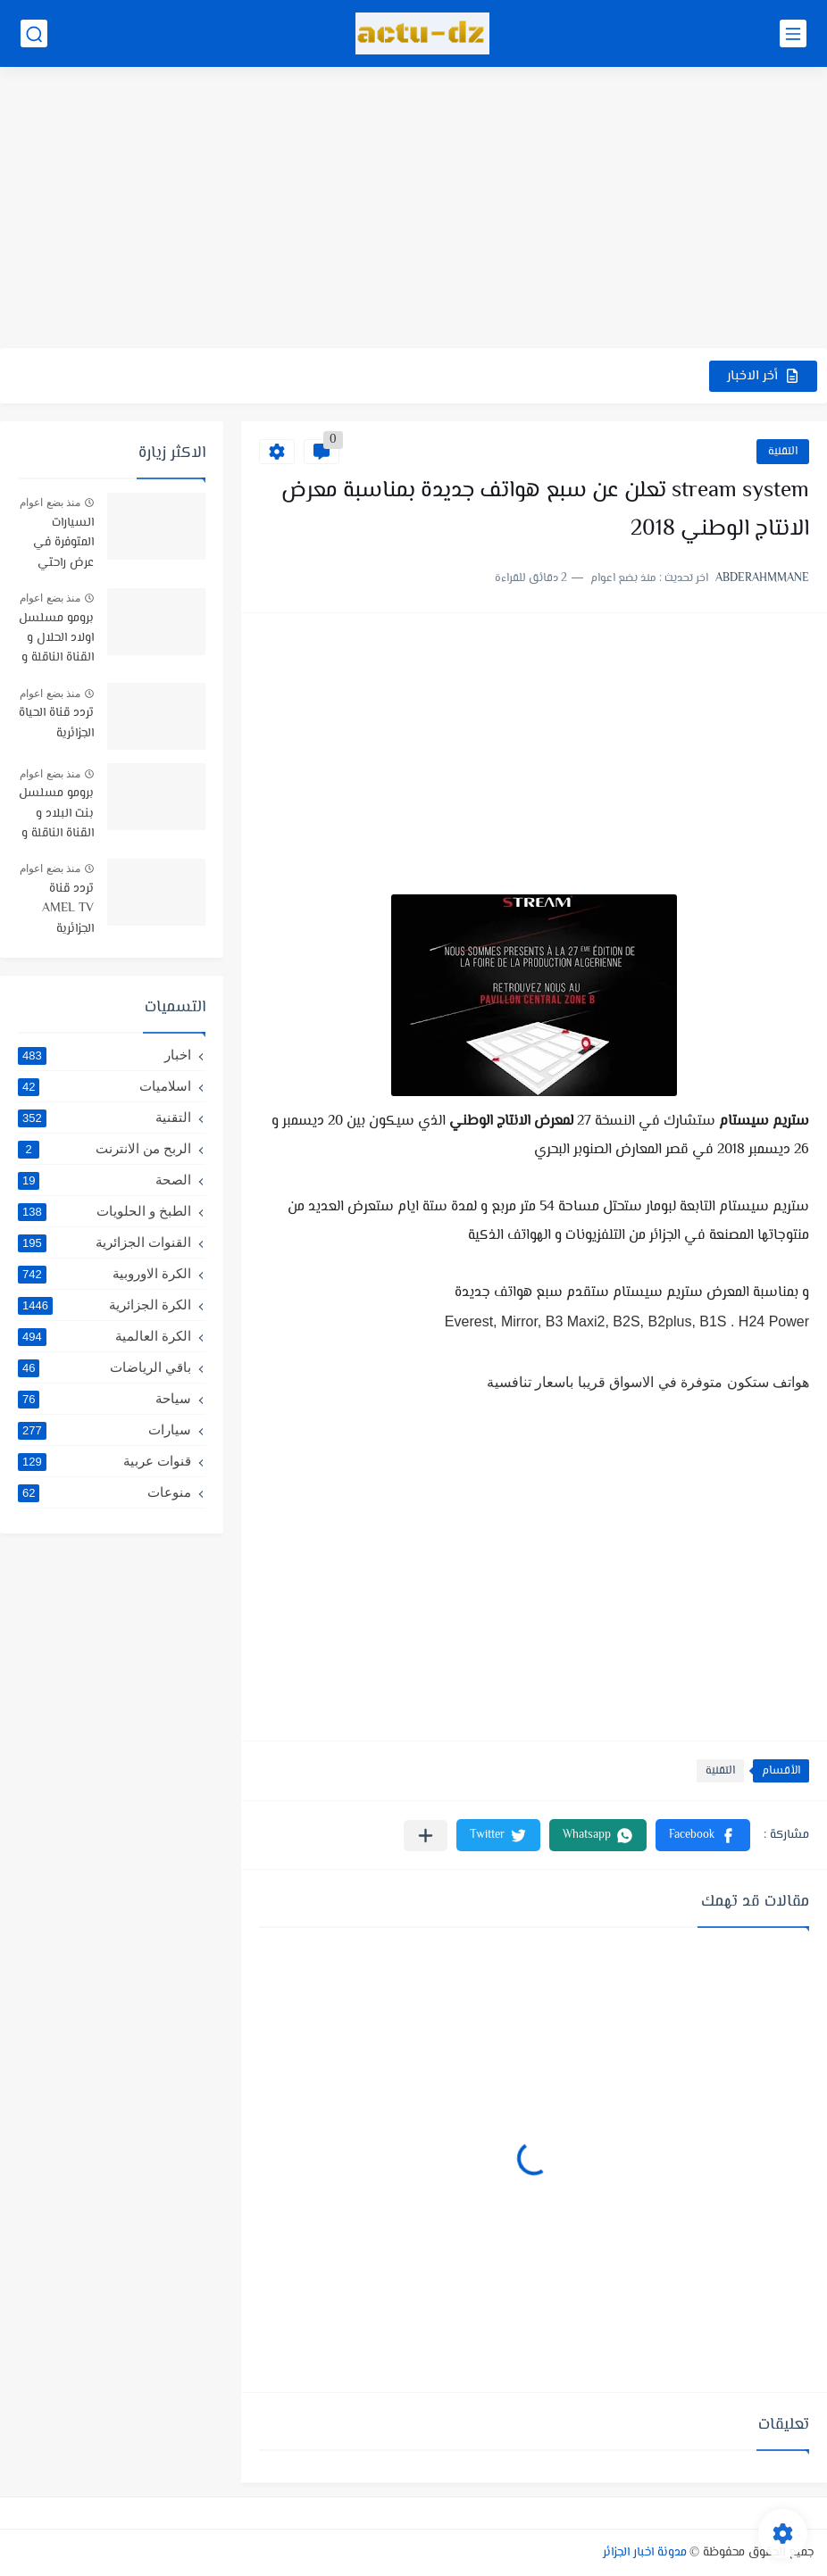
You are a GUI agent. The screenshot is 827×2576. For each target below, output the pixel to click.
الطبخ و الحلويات (104, 1211)
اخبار (104, 1055)
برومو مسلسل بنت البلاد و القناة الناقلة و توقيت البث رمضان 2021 (56, 814)
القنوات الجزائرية (104, 1242)
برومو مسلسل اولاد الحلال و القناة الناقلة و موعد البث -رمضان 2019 (56, 639)
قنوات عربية (104, 1461)
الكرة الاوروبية (104, 1274)
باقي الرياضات (104, 1367)
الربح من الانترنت (104, 1149)
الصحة (104, 1180)
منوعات (104, 1492)
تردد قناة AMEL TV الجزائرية (68, 909)
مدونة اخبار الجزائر (645, 2553)
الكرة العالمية (104, 1336)
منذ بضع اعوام (50, 502)
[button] (703, 1835)
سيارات (104, 1430)
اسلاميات (104, 1086)
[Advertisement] (413, 210)
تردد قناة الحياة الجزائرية (56, 723)
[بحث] (34, 33)
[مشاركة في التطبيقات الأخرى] (425, 1835)
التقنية (783, 452)
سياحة (104, 1399)
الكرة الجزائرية (104, 1305)
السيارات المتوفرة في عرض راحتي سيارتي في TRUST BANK (57, 544)
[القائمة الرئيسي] (793, 33)
